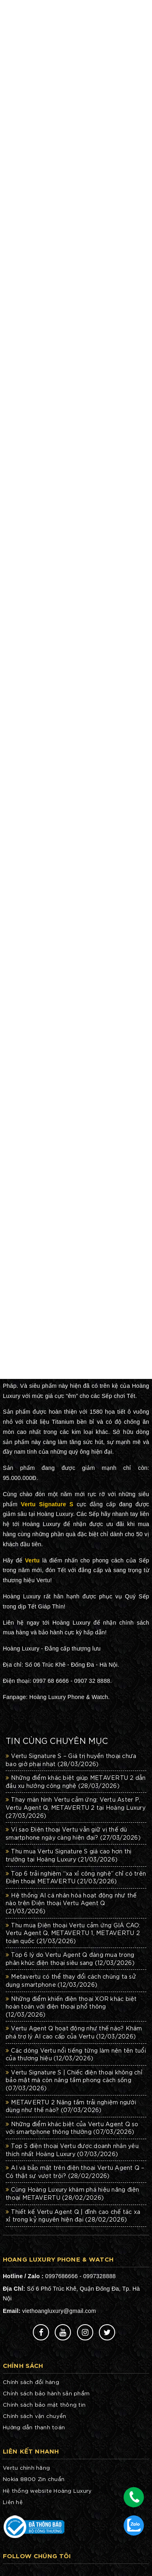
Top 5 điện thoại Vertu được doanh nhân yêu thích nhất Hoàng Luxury (72, 2149)
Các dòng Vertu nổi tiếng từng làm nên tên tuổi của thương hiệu (76, 2054)
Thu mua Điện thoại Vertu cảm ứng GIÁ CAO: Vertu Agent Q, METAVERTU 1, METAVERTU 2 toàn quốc (73, 1932)
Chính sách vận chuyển (34, 2415)
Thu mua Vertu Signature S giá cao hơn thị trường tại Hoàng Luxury (69, 1855)
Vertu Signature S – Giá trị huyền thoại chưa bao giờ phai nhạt (71, 1759)
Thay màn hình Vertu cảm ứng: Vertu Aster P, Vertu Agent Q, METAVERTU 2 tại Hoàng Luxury (76, 1807)
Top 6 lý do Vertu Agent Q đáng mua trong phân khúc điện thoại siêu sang (70, 1958)
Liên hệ (13, 2501)
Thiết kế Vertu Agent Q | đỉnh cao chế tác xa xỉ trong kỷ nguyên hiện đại (73, 2215)
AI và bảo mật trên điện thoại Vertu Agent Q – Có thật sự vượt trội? (75, 2171)
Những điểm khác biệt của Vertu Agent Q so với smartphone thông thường (72, 2127)
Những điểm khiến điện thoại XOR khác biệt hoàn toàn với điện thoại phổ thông (71, 2006)
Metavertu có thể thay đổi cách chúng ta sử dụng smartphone (71, 1980)
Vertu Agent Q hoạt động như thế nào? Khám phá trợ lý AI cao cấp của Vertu (74, 2032)
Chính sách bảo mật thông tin (44, 2404)
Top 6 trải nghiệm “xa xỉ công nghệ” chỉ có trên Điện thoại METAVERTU (76, 1877)
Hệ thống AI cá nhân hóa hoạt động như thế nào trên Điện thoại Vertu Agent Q (71, 1902)
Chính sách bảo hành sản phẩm (46, 2393)
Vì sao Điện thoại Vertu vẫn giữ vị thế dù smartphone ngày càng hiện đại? (73, 1833)
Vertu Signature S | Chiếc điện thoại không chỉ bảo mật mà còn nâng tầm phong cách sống (74, 2079)
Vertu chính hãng (26, 2467)
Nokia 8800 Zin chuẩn (33, 2478)
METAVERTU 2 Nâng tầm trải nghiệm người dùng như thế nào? (71, 2106)
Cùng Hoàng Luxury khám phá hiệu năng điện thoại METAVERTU (72, 2193)
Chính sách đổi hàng (31, 2381)
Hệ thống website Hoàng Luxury (47, 2490)
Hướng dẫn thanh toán (34, 2427)
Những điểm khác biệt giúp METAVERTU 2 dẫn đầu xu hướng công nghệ (76, 1781)
